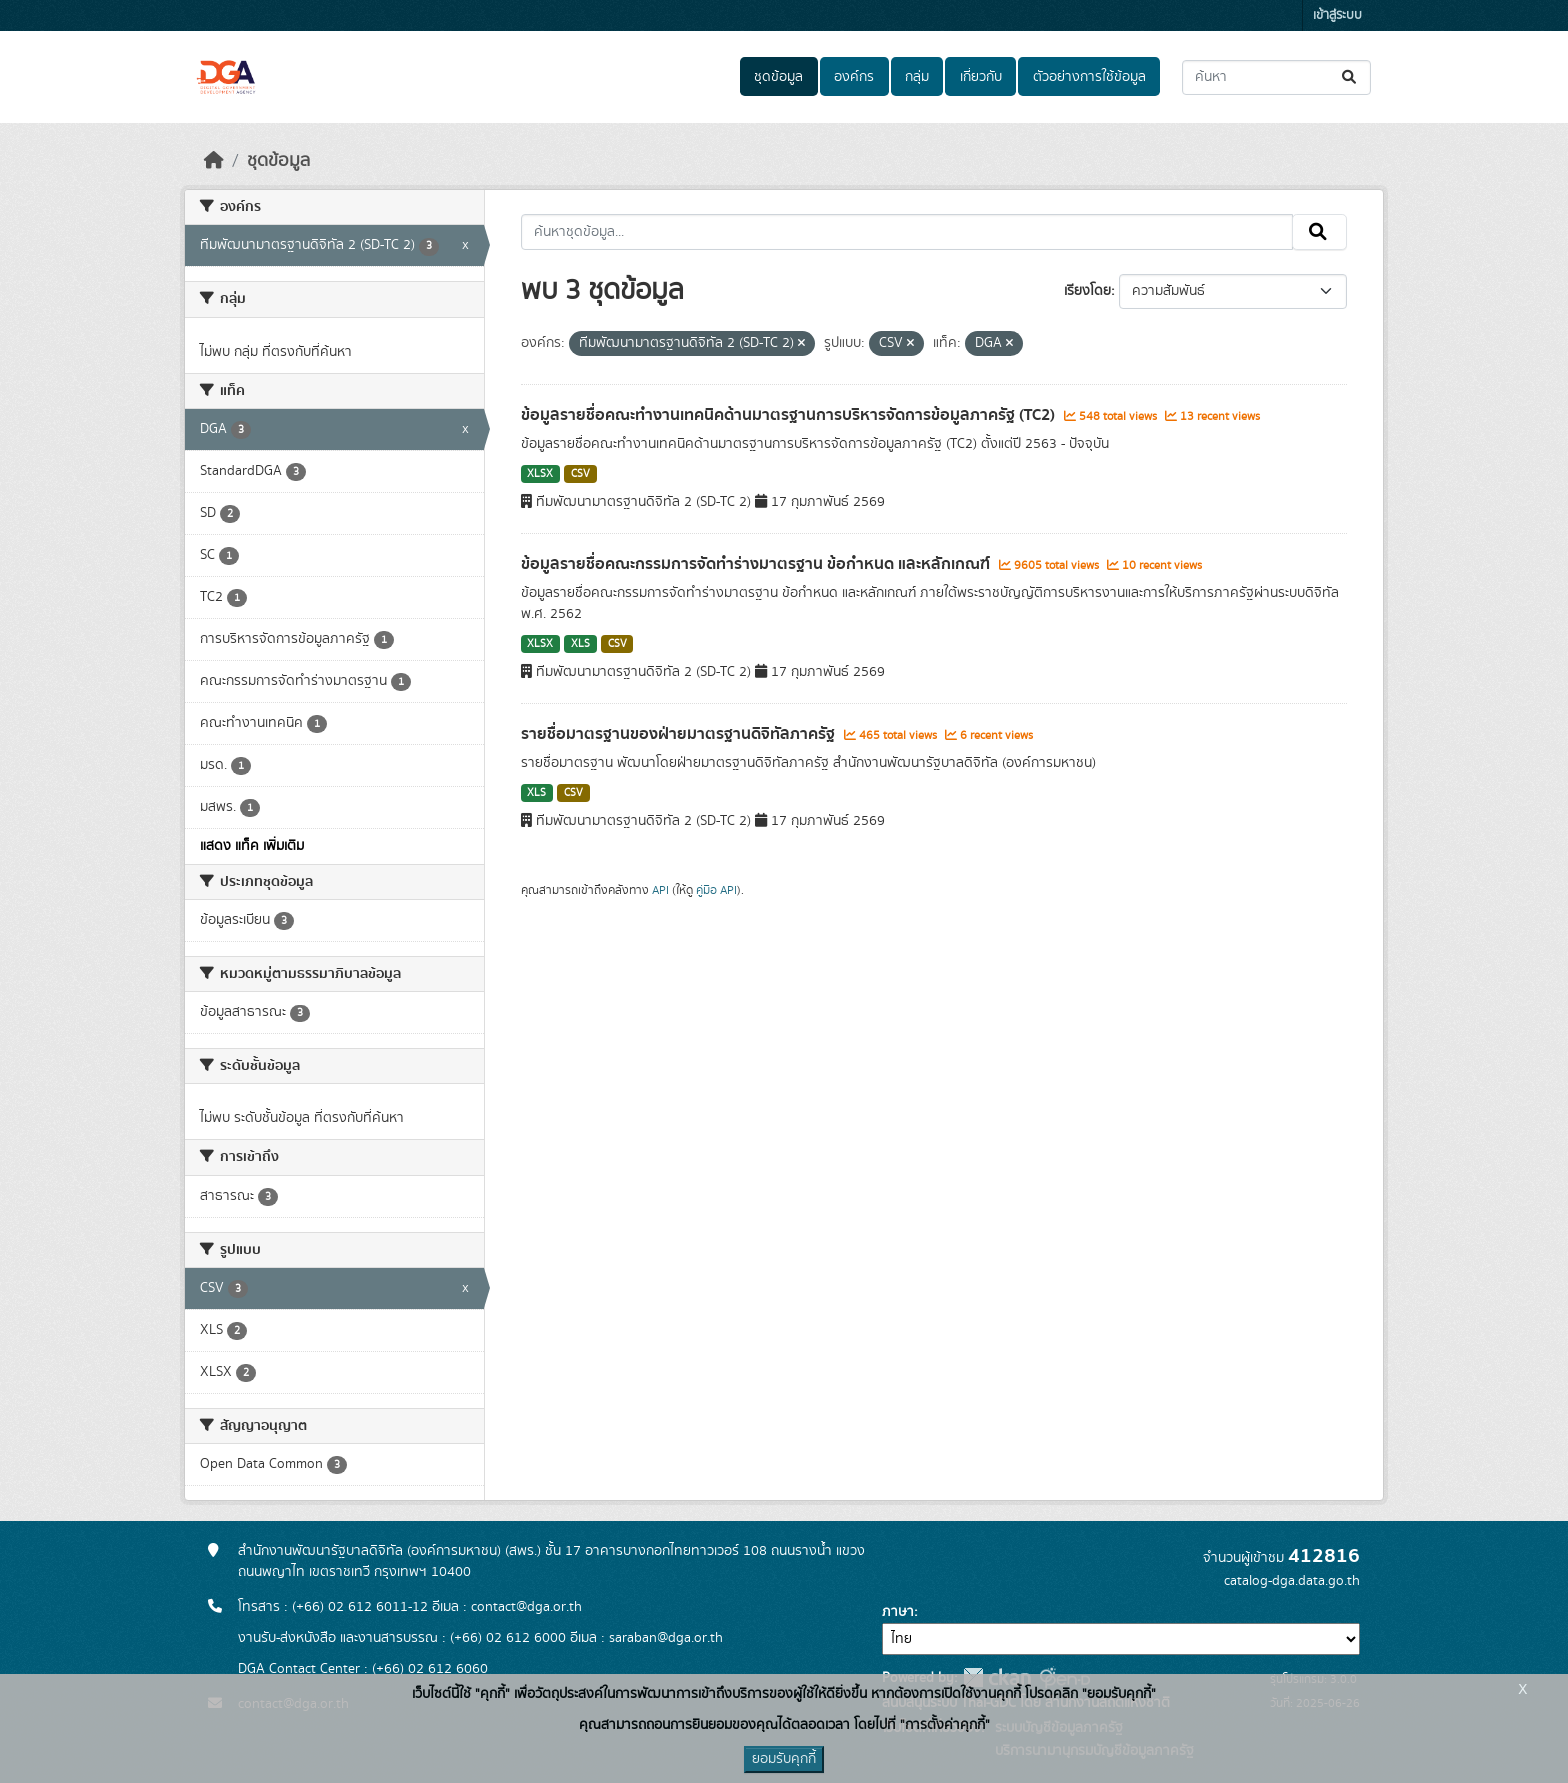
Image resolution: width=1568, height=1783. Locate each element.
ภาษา (898, 1612)
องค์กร (854, 77)
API (660, 890)
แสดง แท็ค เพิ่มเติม (252, 846)
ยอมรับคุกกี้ (784, 1759)
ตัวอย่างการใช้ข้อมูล (1089, 77)
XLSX (540, 474)
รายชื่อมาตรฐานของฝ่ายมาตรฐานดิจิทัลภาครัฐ (680, 734)
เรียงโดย (1087, 291)
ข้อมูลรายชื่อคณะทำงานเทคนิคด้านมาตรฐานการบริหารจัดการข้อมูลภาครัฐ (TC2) (790, 415)
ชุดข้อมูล (778, 77)
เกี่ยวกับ (981, 77)
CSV (580, 474)
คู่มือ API (716, 890)
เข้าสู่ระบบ (1337, 15)
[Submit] (1350, 77)
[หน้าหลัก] (214, 161)
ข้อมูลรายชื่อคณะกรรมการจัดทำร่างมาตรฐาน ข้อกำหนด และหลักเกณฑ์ (757, 564)
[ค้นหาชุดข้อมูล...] (1276, 77)
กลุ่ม (917, 77)
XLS (580, 644)
